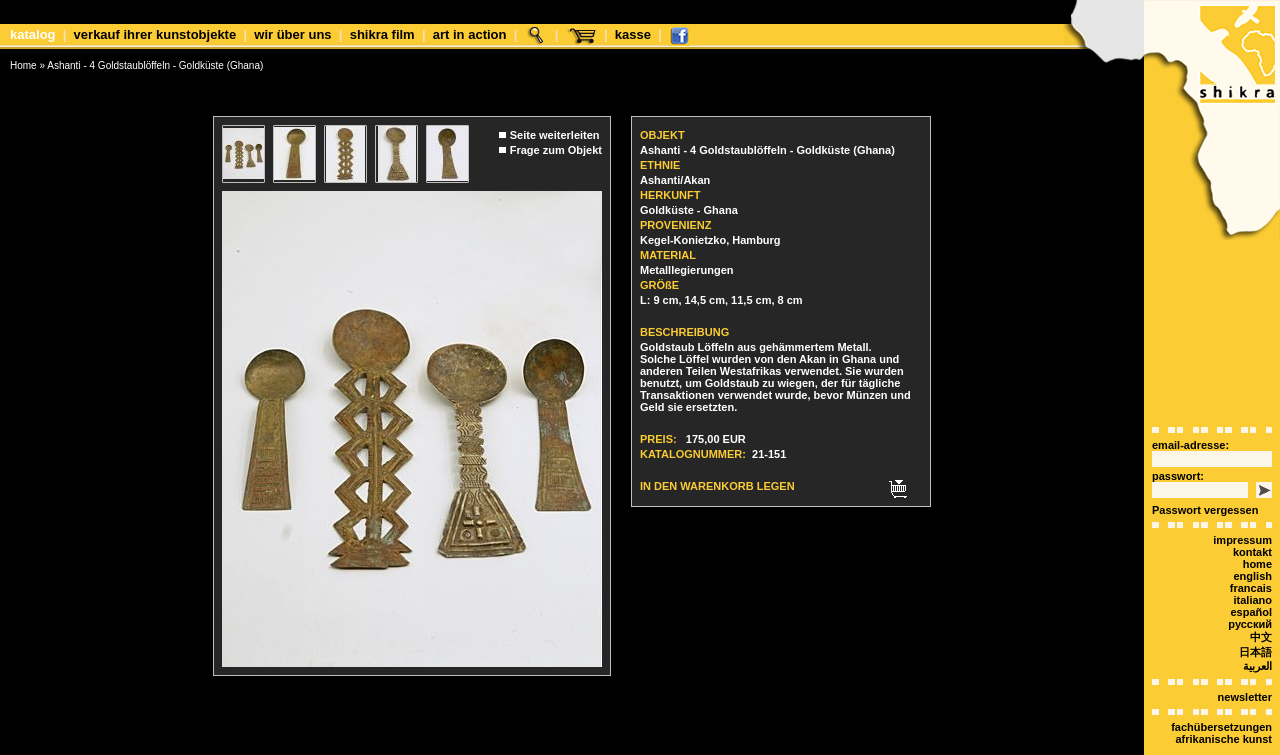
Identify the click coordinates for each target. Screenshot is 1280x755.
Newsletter (1245, 662)
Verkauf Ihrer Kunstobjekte (155, 34)
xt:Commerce (677, 744)
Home (23, 65)
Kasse (633, 34)
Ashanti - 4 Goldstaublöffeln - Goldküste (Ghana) (155, 65)
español (1251, 577)
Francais (1251, 553)
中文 (1261, 602)
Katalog (33, 34)
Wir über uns (292, 34)
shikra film (382, 34)
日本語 (1255, 617)
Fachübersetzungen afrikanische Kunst (1221, 698)
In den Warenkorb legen (717, 472)
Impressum (1242, 505)
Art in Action (470, 34)
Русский (1250, 589)
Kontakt (1252, 517)
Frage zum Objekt (556, 136)
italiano (1252, 565)
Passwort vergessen (1205, 475)
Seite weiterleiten (555, 121)
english (1252, 541)
